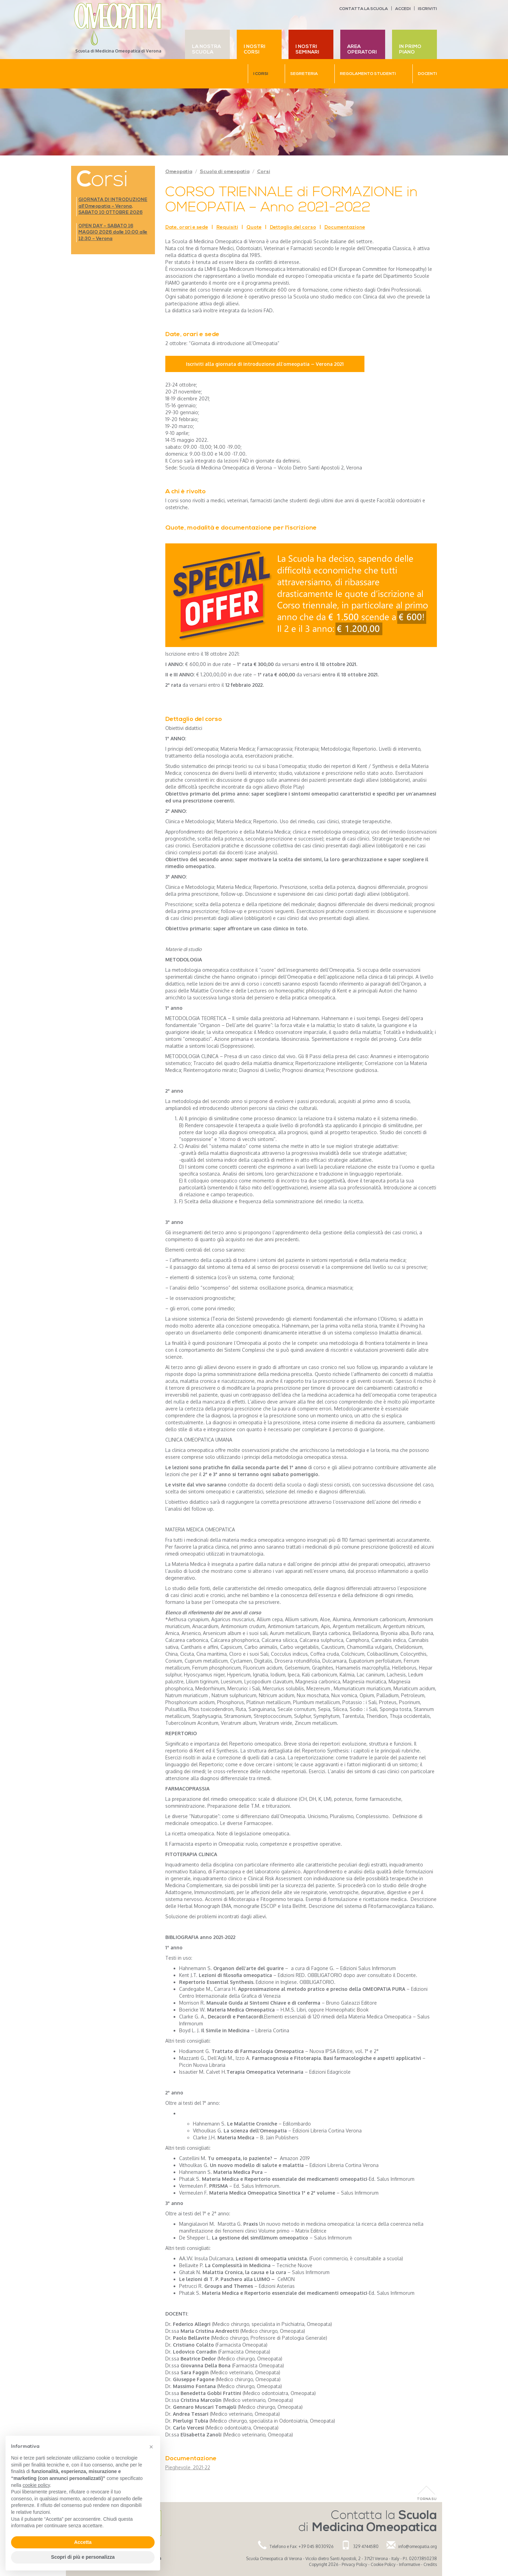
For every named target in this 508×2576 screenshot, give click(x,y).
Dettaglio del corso (293, 227)
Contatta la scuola (363, 9)
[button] (151, 2446)
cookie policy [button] (36, 2485)
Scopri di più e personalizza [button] (83, 2557)
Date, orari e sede (186, 227)
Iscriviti (427, 9)
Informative (409, 2564)
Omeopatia (178, 171)
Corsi (263, 171)
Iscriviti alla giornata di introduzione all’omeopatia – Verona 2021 (265, 364)
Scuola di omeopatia (225, 171)
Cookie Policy (383, 2564)
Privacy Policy (354, 2564)
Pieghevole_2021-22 (187, 2467)
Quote (254, 227)
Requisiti (227, 227)
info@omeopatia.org (417, 2546)
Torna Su (427, 2499)
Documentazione (344, 227)
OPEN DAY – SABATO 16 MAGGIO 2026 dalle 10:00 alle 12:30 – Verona (112, 232)
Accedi (403, 9)
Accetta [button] (83, 2542)
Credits (430, 2564)
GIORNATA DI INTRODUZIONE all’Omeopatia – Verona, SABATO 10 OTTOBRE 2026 (112, 206)
